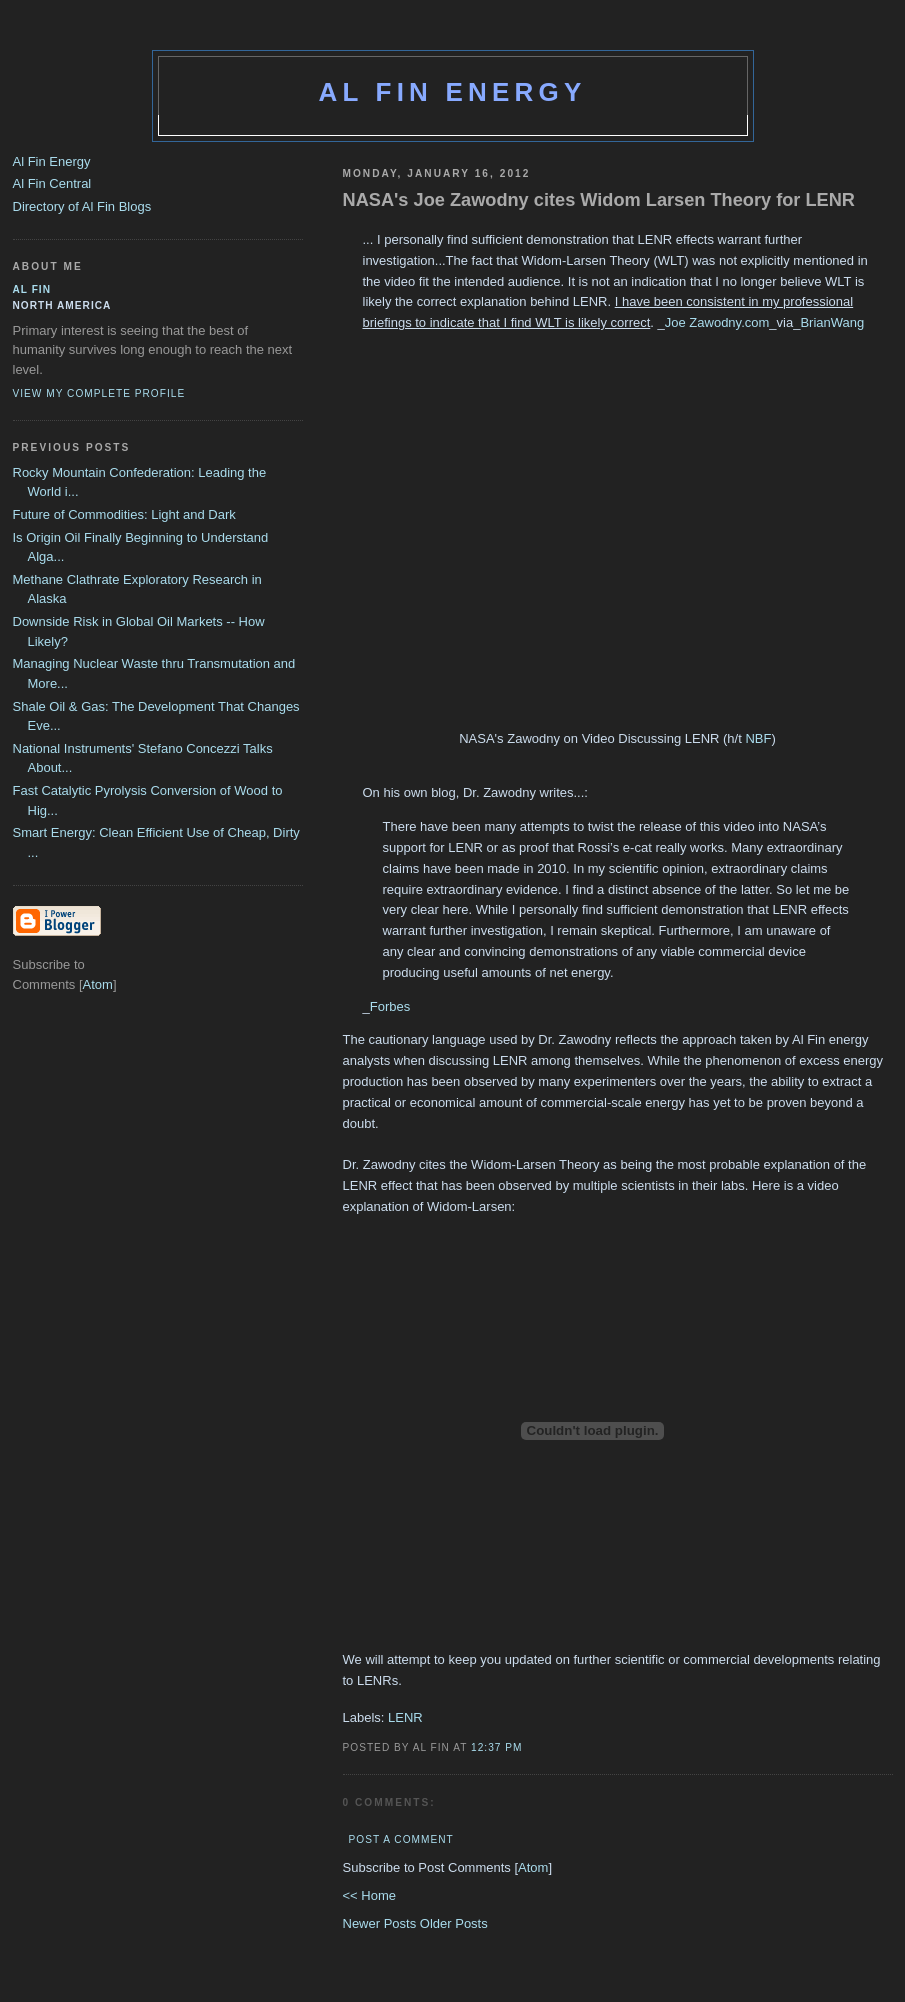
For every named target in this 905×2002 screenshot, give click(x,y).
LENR (405, 1717)
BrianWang (832, 322)
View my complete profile (99, 393)
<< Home (369, 1895)
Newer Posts (381, 1923)
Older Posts (454, 1923)
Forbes (390, 1006)
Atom (533, 1867)
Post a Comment (401, 1839)
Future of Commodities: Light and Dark (124, 514)
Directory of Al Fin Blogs (82, 206)
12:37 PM (496, 1747)
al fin (32, 289)
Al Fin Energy (453, 92)
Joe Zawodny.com (717, 322)
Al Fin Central (52, 183)
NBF (758, 738)
